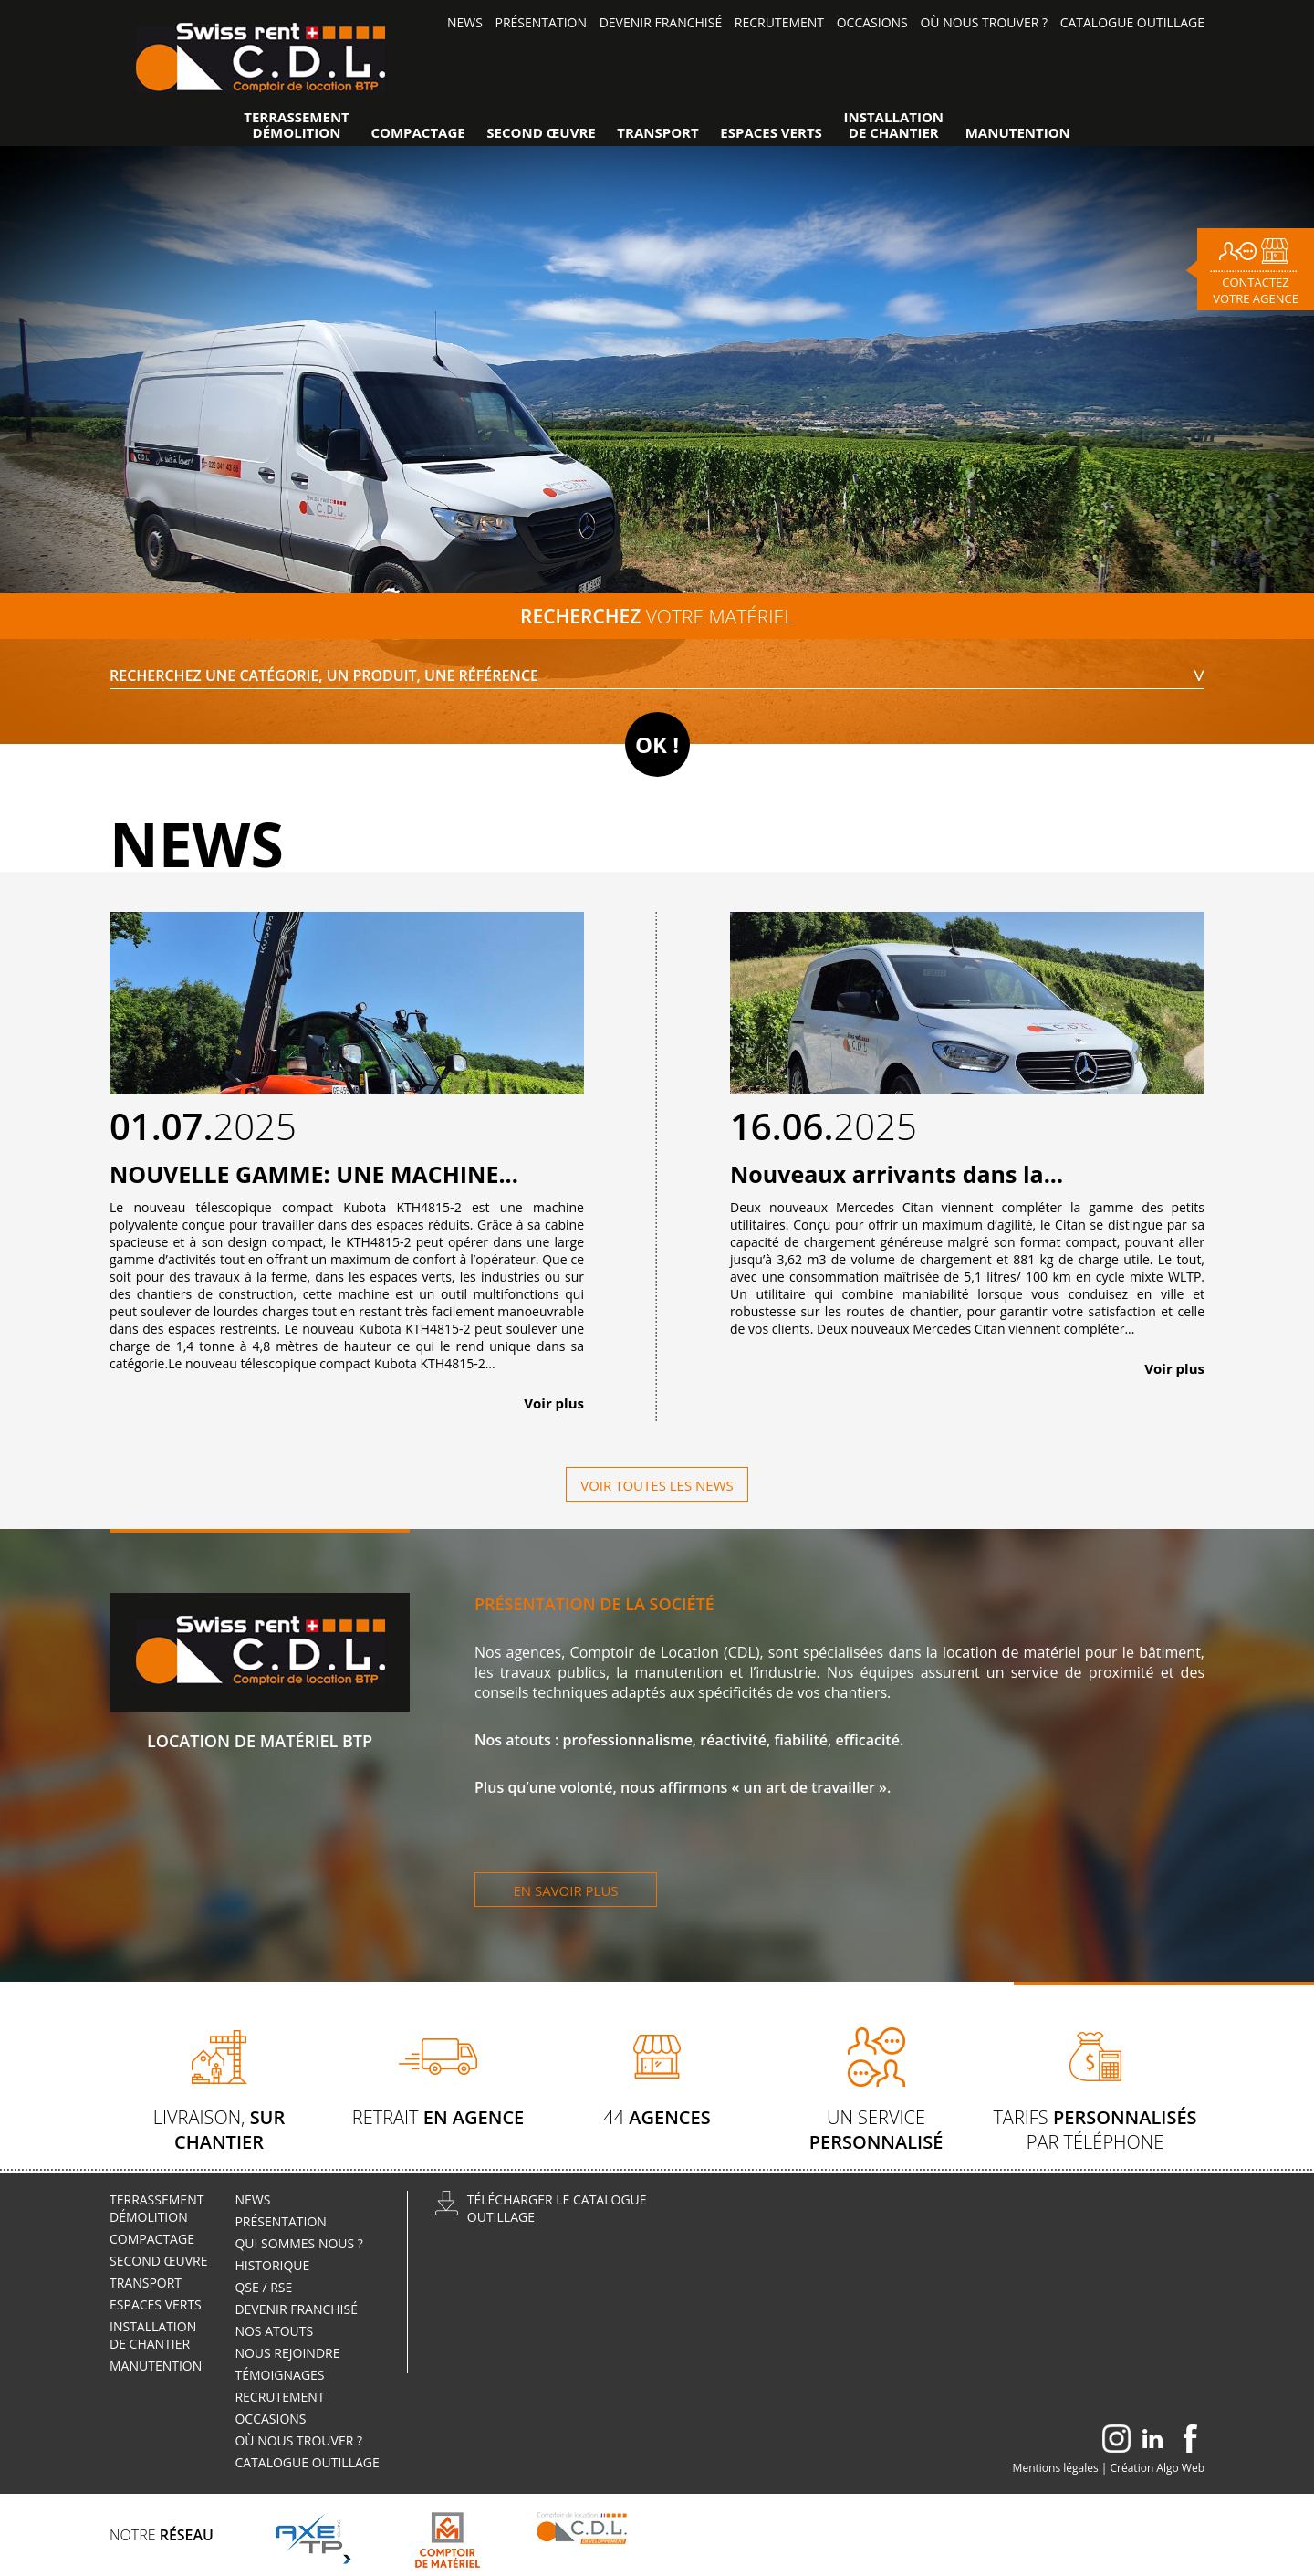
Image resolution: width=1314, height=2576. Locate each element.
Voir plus (554, 1403)
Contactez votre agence (1255, 290)
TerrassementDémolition (296, 125)
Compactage (417, 133)
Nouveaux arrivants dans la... (896, 1173)
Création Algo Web (1158, 2468)
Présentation (541, 22)
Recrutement (779, 22)
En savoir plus (565, 1890)
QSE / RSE (263, 2287)
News (465, 22)
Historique (272, 2265)
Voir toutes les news (657, 1485)
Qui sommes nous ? (298, 2243)
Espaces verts (771, 133)
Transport (657, 133)
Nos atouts (274, 2331)
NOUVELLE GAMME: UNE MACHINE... (314, 1173)
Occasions (872, 22)
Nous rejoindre (289, 2352)
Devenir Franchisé (661, 22)
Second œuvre (540, 133)
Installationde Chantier (894, 125)
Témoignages (279, 2374)
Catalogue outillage (1132, 22)
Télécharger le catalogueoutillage (557, 2208)
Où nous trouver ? (984, 22)
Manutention (1017, 133)
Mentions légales (1056, 2468)
